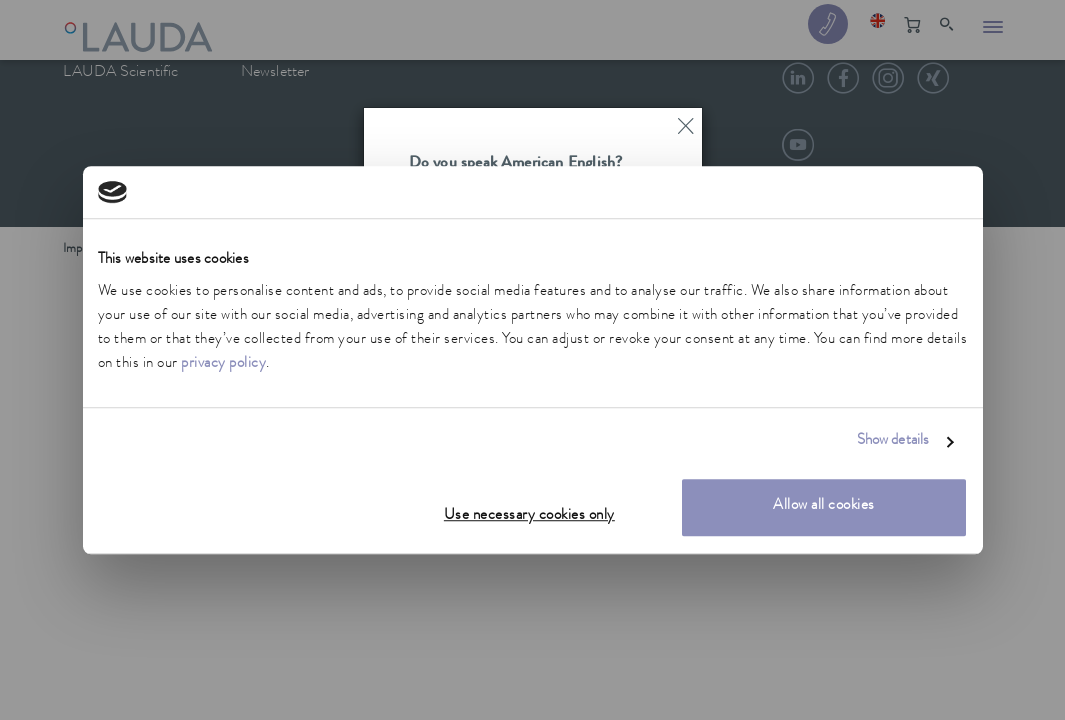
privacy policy (223, 364)
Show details (893, 442)
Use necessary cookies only (529, 516)
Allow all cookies (824, 506)
